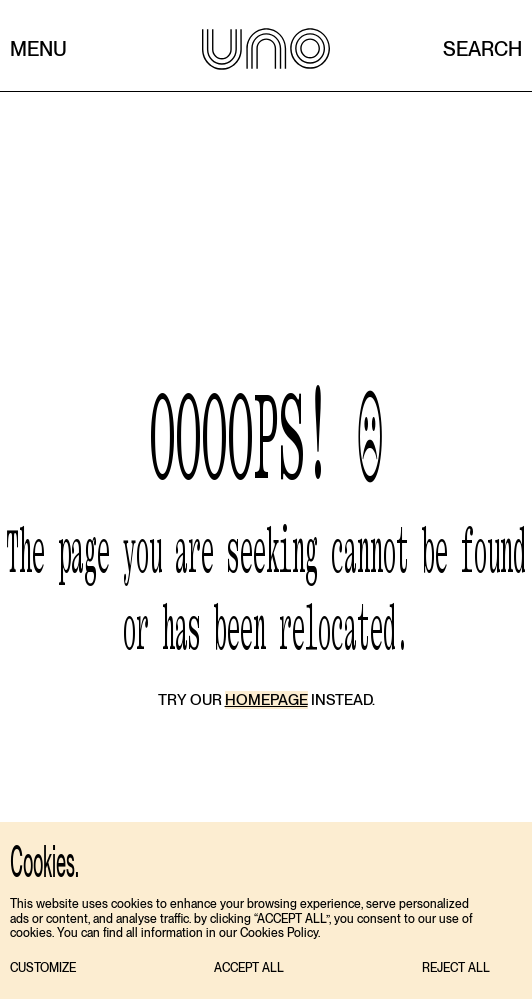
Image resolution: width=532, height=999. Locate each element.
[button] (43, 968)
